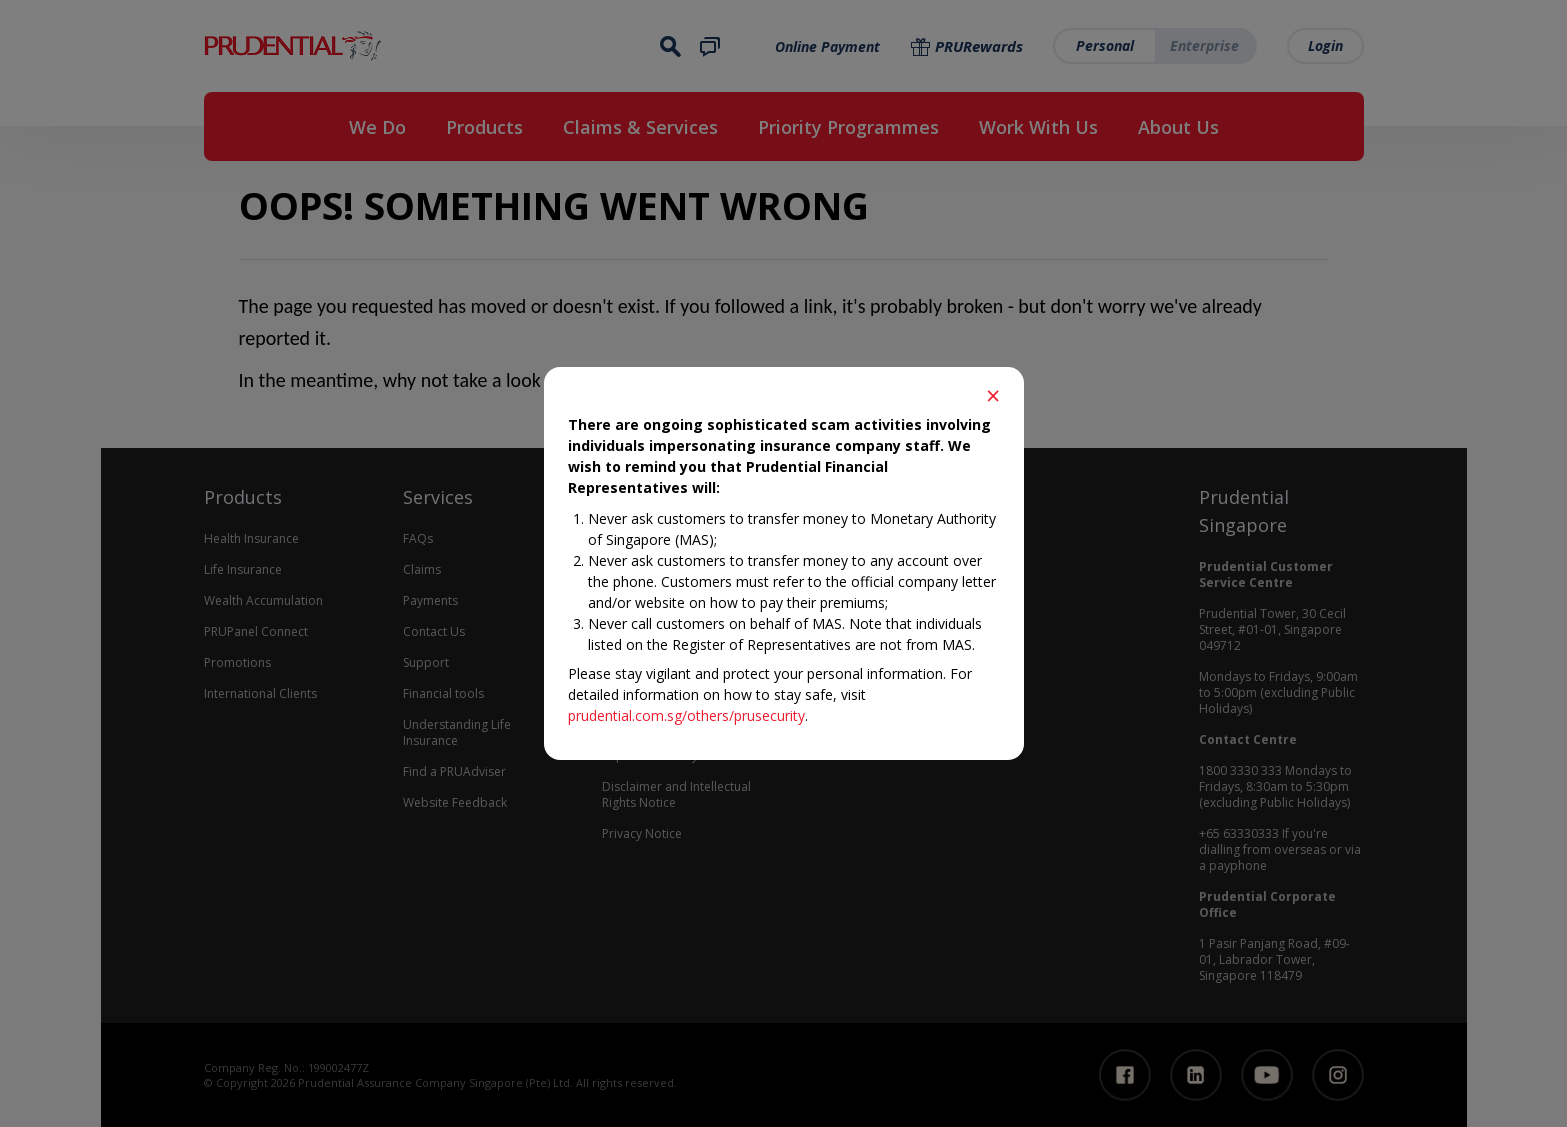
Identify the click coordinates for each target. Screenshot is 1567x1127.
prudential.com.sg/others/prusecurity (686, 715)
